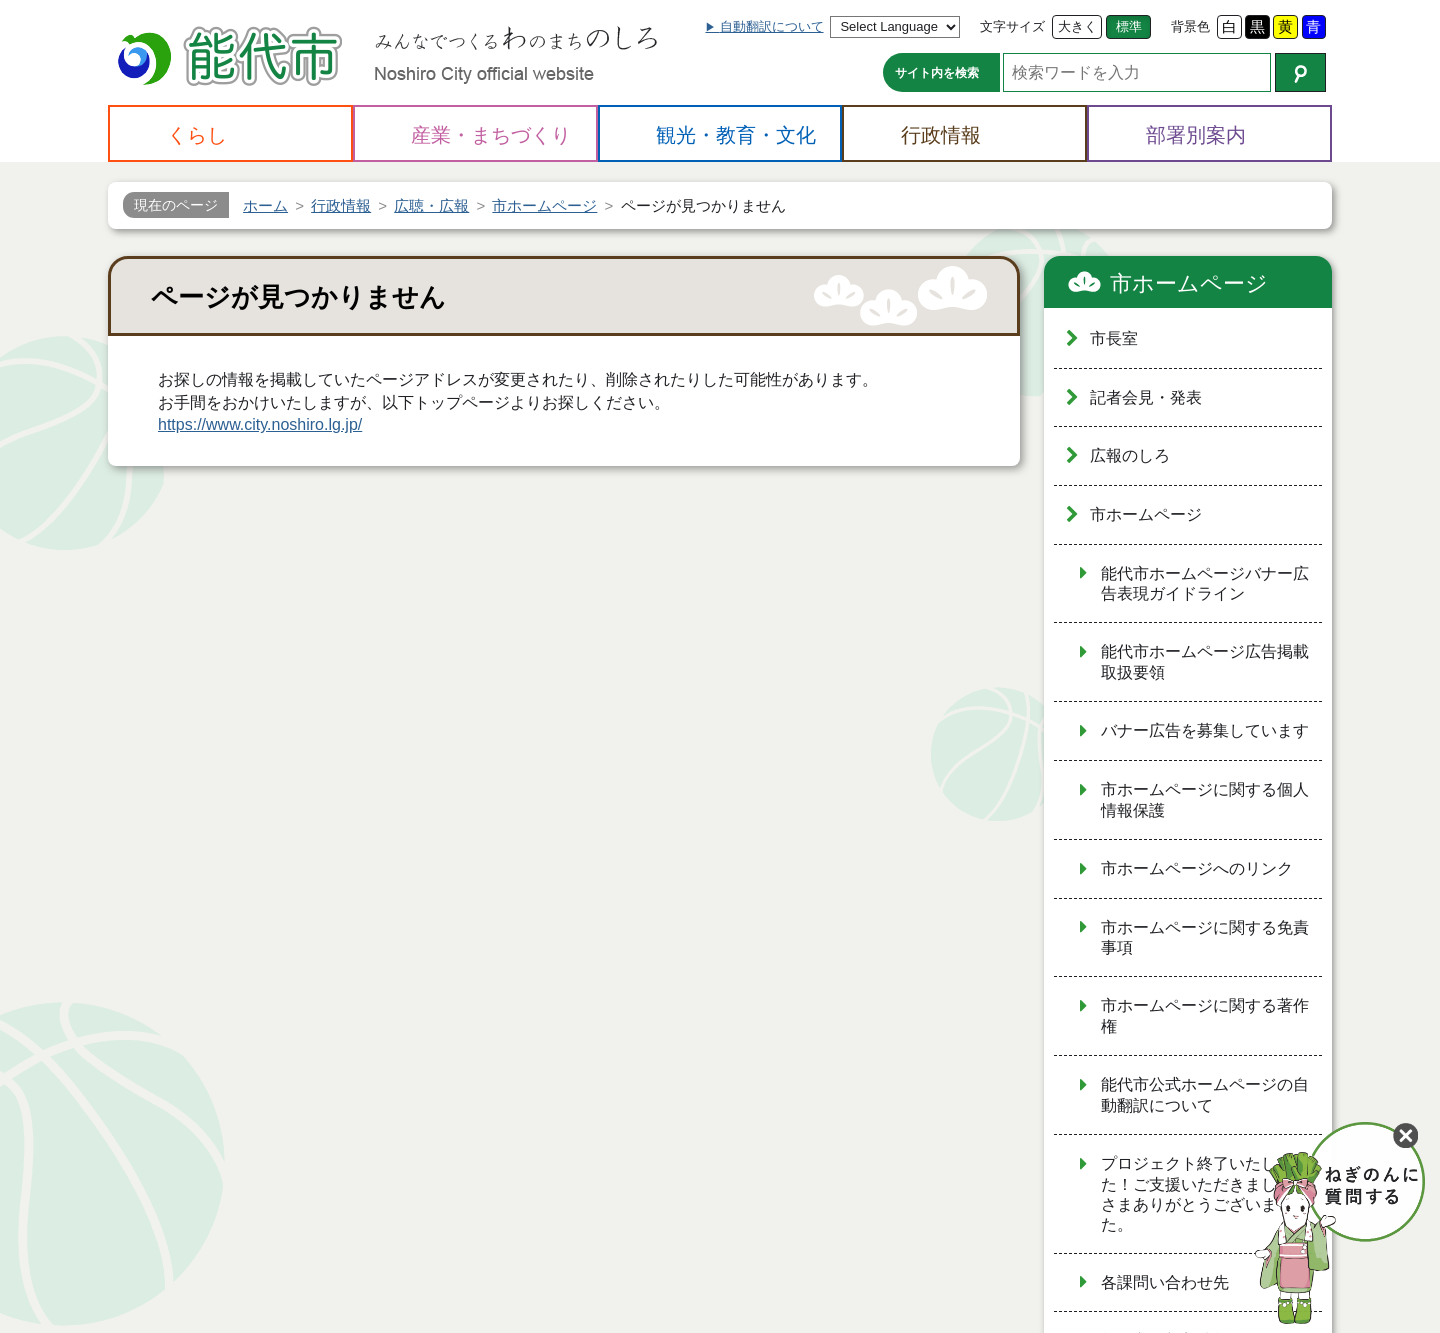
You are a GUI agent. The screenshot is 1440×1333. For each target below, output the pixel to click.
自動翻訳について (772, 26)
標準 (1129, 26)
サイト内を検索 (937, 73)
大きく (1077, 26)
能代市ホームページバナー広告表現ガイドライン (1205, 584)
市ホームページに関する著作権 (1205, 1016)
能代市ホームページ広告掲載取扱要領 (1205, 662)
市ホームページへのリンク (1197, 868)
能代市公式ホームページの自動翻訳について (1205, 1095)
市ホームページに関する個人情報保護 (1205, 800)
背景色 (1190, 26)
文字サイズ (1012, 26)
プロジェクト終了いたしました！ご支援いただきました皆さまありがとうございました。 (1205, 1194)
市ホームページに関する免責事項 (1205, 938)
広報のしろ (1130, 455)
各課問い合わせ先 (1165, 1282)
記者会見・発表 (1146, 397)
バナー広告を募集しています (1205, 730)
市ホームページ (1189, 283)
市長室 (1114, 338)
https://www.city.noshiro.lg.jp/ (260, 424)
